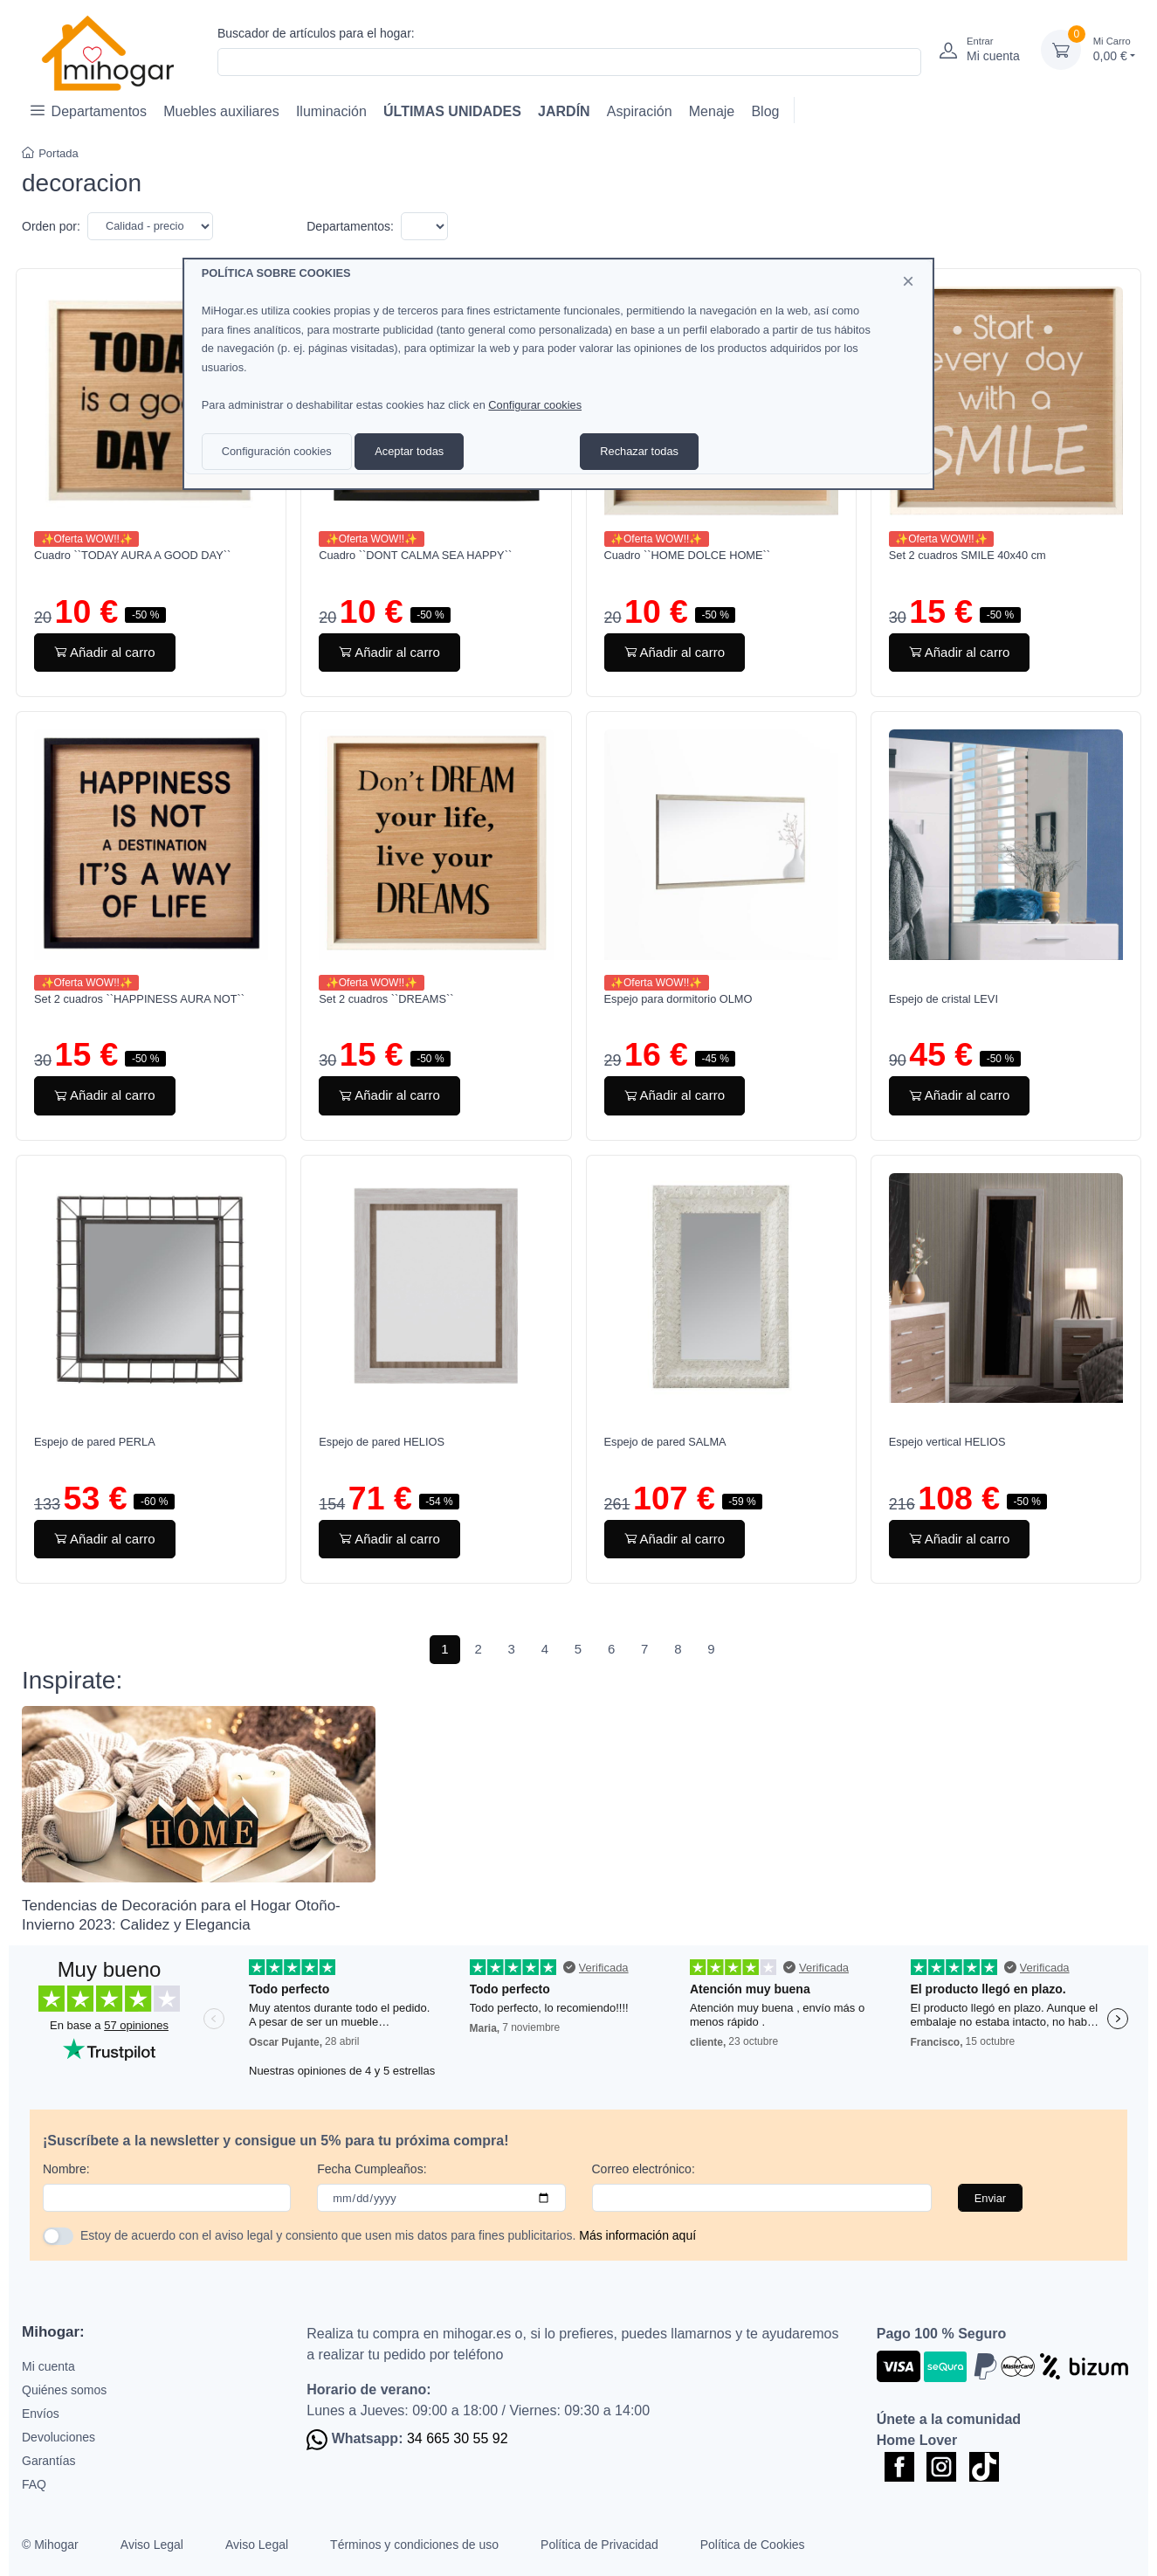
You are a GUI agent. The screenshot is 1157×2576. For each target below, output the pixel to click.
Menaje (711, 111)
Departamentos (89, 110)
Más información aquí (637, 2235)
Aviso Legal (152, 2545)
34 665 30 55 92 (457, 2438)
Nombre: (66, 2169)
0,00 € (1114, 48)
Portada (50, 153)
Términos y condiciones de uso (414, 2545)
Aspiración (639, 111)
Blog (765, 111)
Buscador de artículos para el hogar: (316, 33)
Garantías (48, 2461)
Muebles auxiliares (221, 111)
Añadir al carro (104, 652)
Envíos (40, 2414)
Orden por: (51, 226)
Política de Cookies (752, 2545)
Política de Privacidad (599, 2545)
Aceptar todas (409, 451)
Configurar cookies (535, 404)
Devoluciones (58, 2437)
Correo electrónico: (643, 2169)
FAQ (34, 2484)
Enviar (990, 2198)
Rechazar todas (639, 451)
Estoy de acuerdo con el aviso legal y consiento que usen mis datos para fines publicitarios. (388, 2235)
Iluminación (331, 111)
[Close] (908, 281)
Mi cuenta (48, 2366)
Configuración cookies (277, 451)
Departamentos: (350, 226)
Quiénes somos (64, 2390)
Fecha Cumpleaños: (371, 2169)
